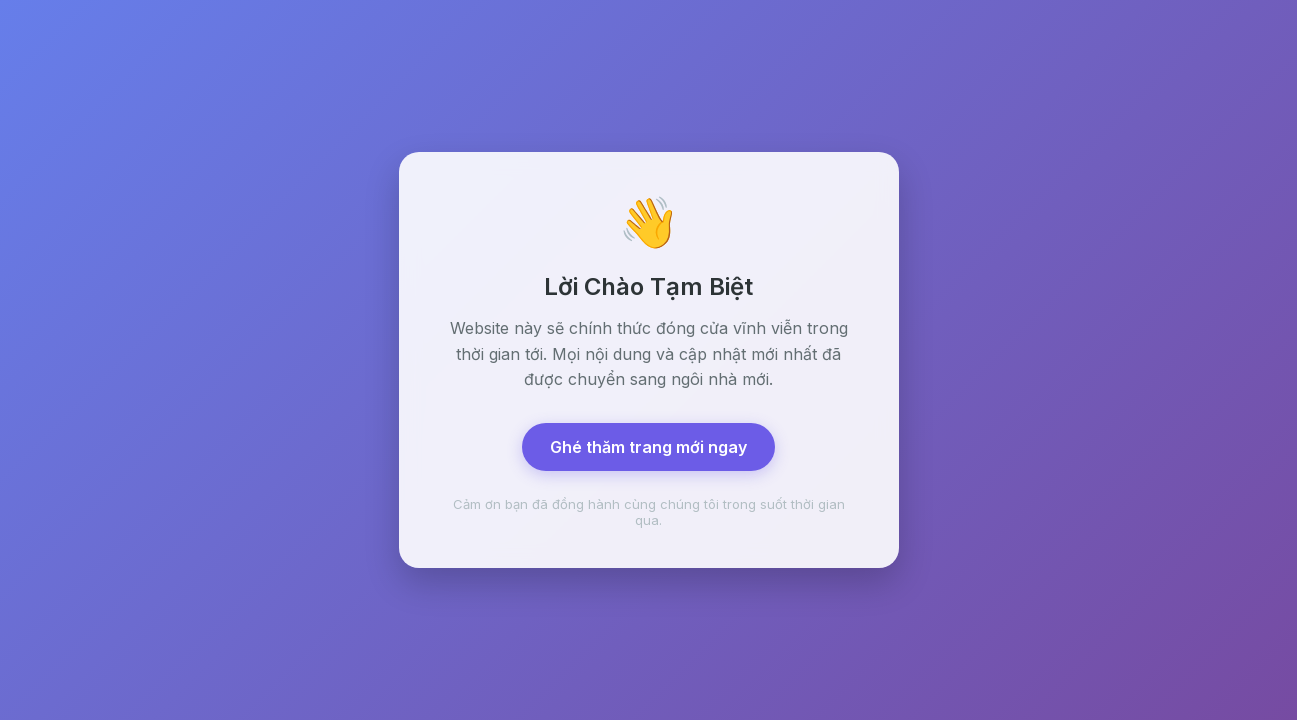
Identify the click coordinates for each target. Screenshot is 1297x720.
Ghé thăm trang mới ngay (648, 447)
